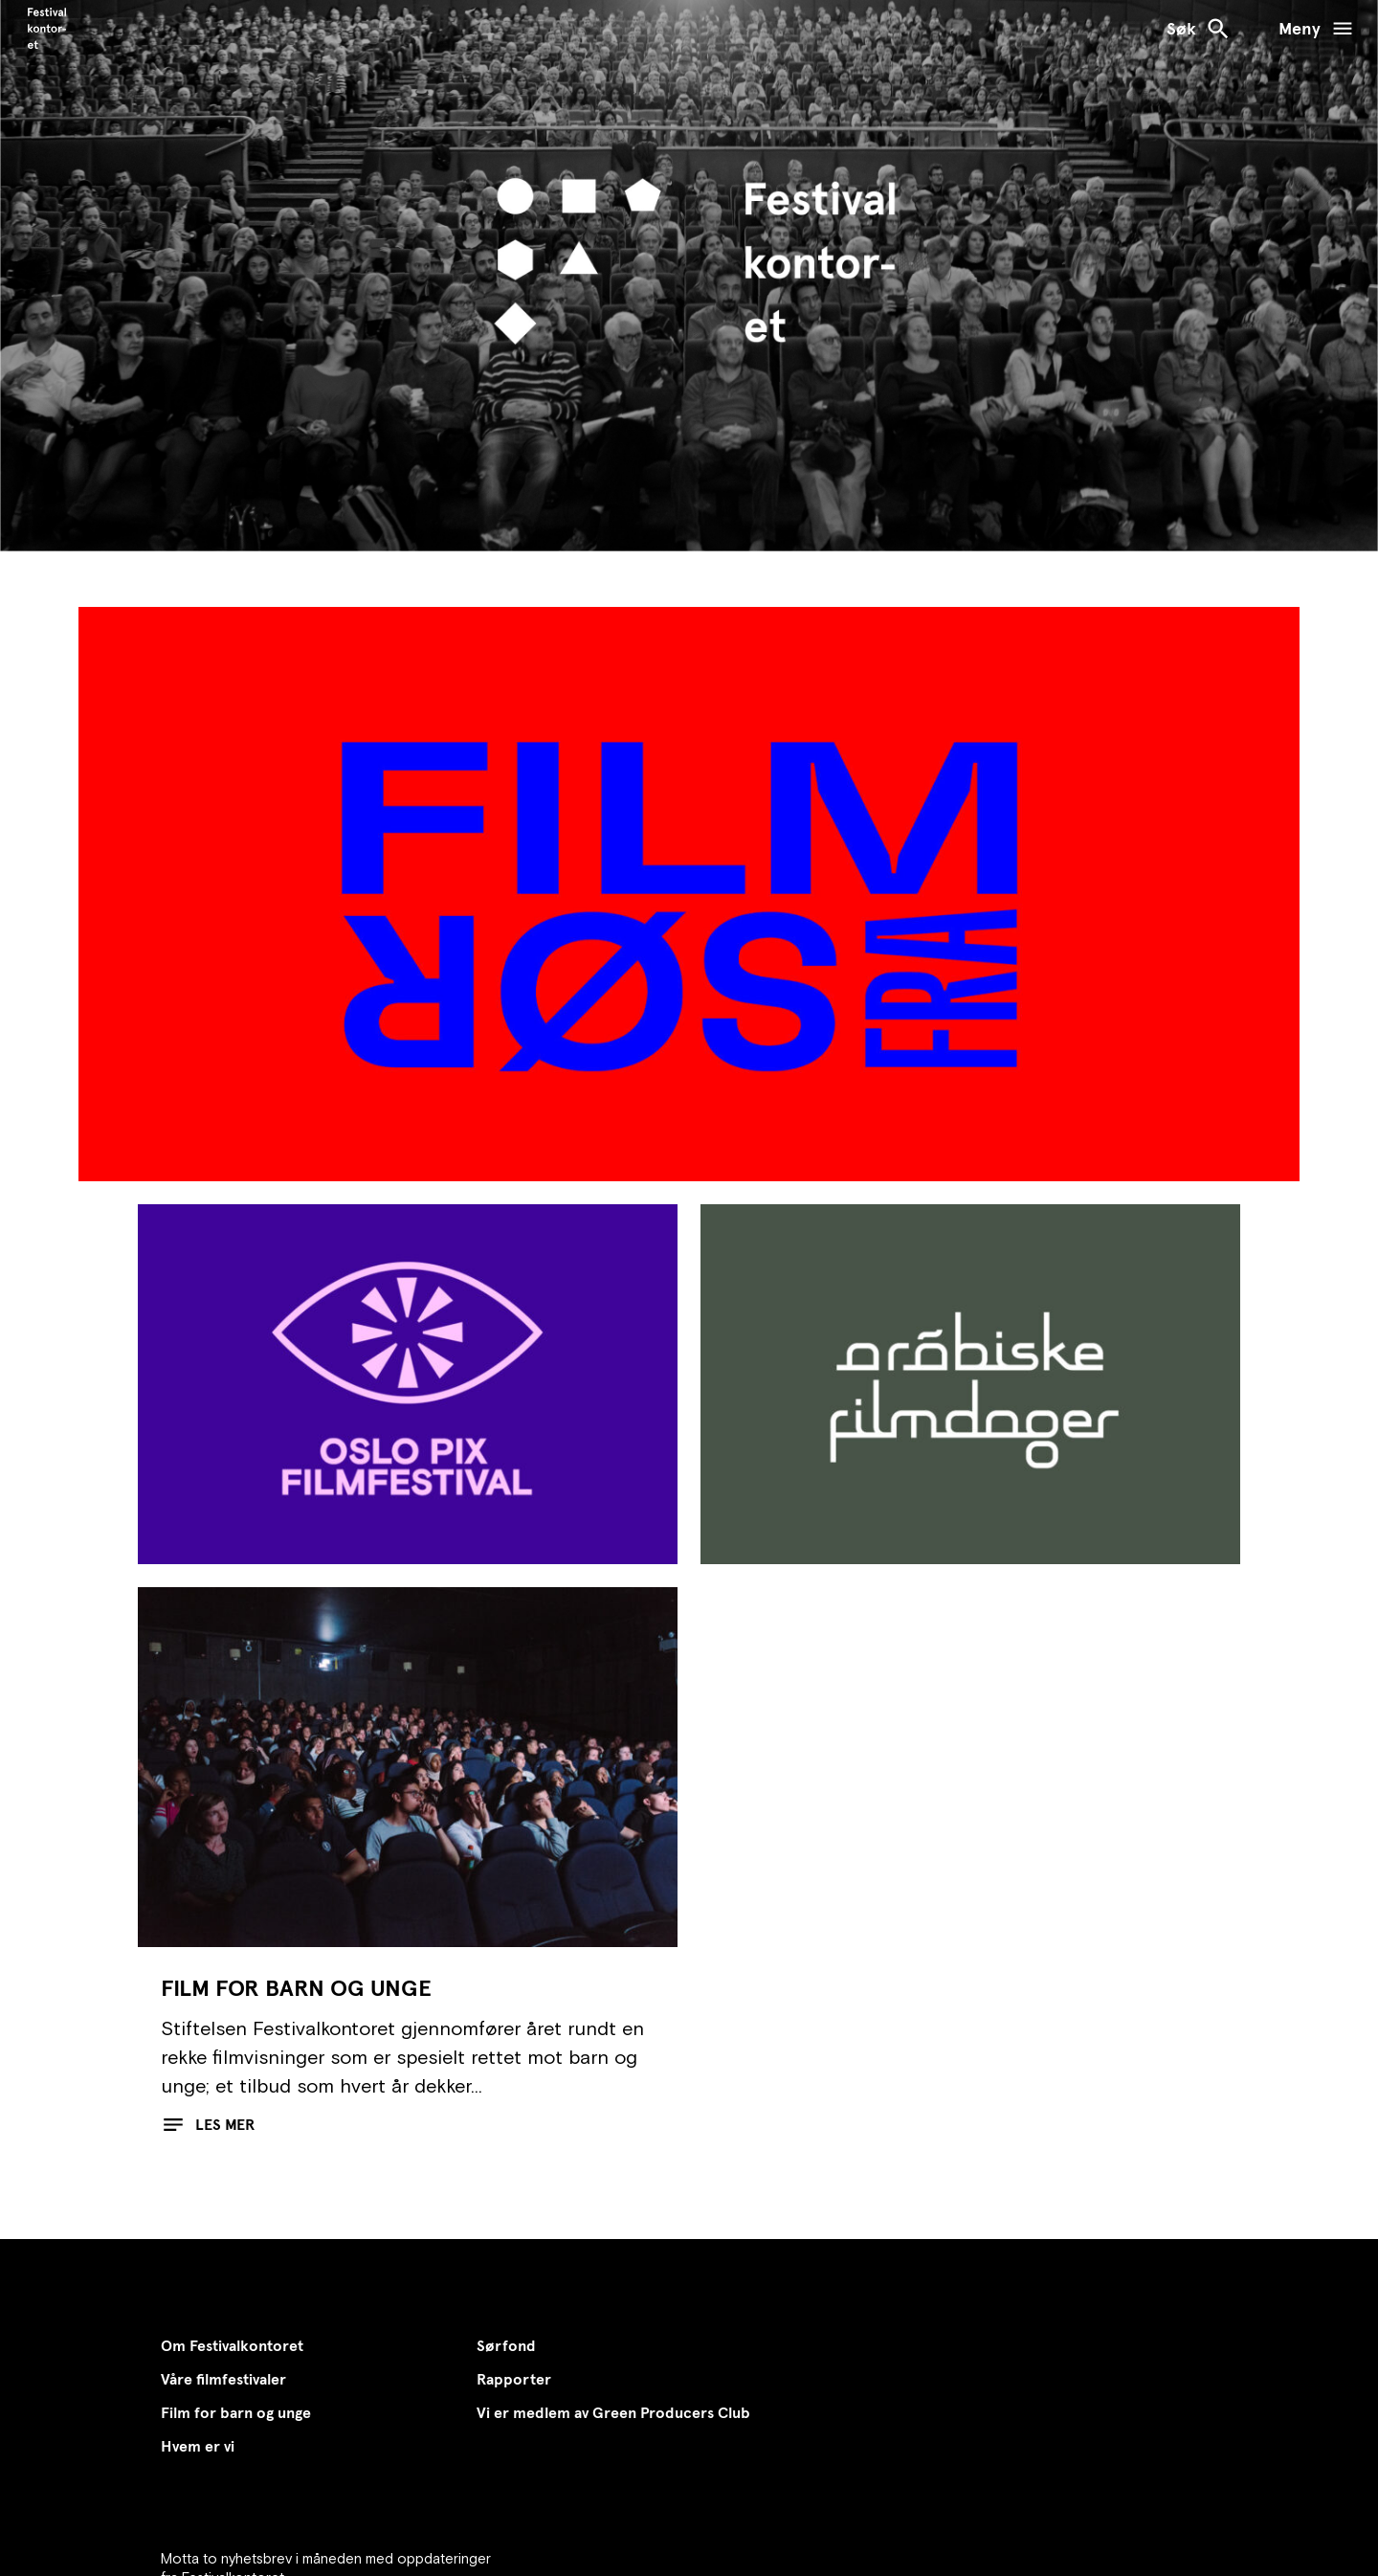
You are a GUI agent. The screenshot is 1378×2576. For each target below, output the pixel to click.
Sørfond (506, 2346)
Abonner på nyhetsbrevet (282, 2525)
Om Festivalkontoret (232, 2346)
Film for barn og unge (236, 2413)
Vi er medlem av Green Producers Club (613, 2413)
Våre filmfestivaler (223, 2379)
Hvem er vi (197, 2446)
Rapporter (514, 2379)
